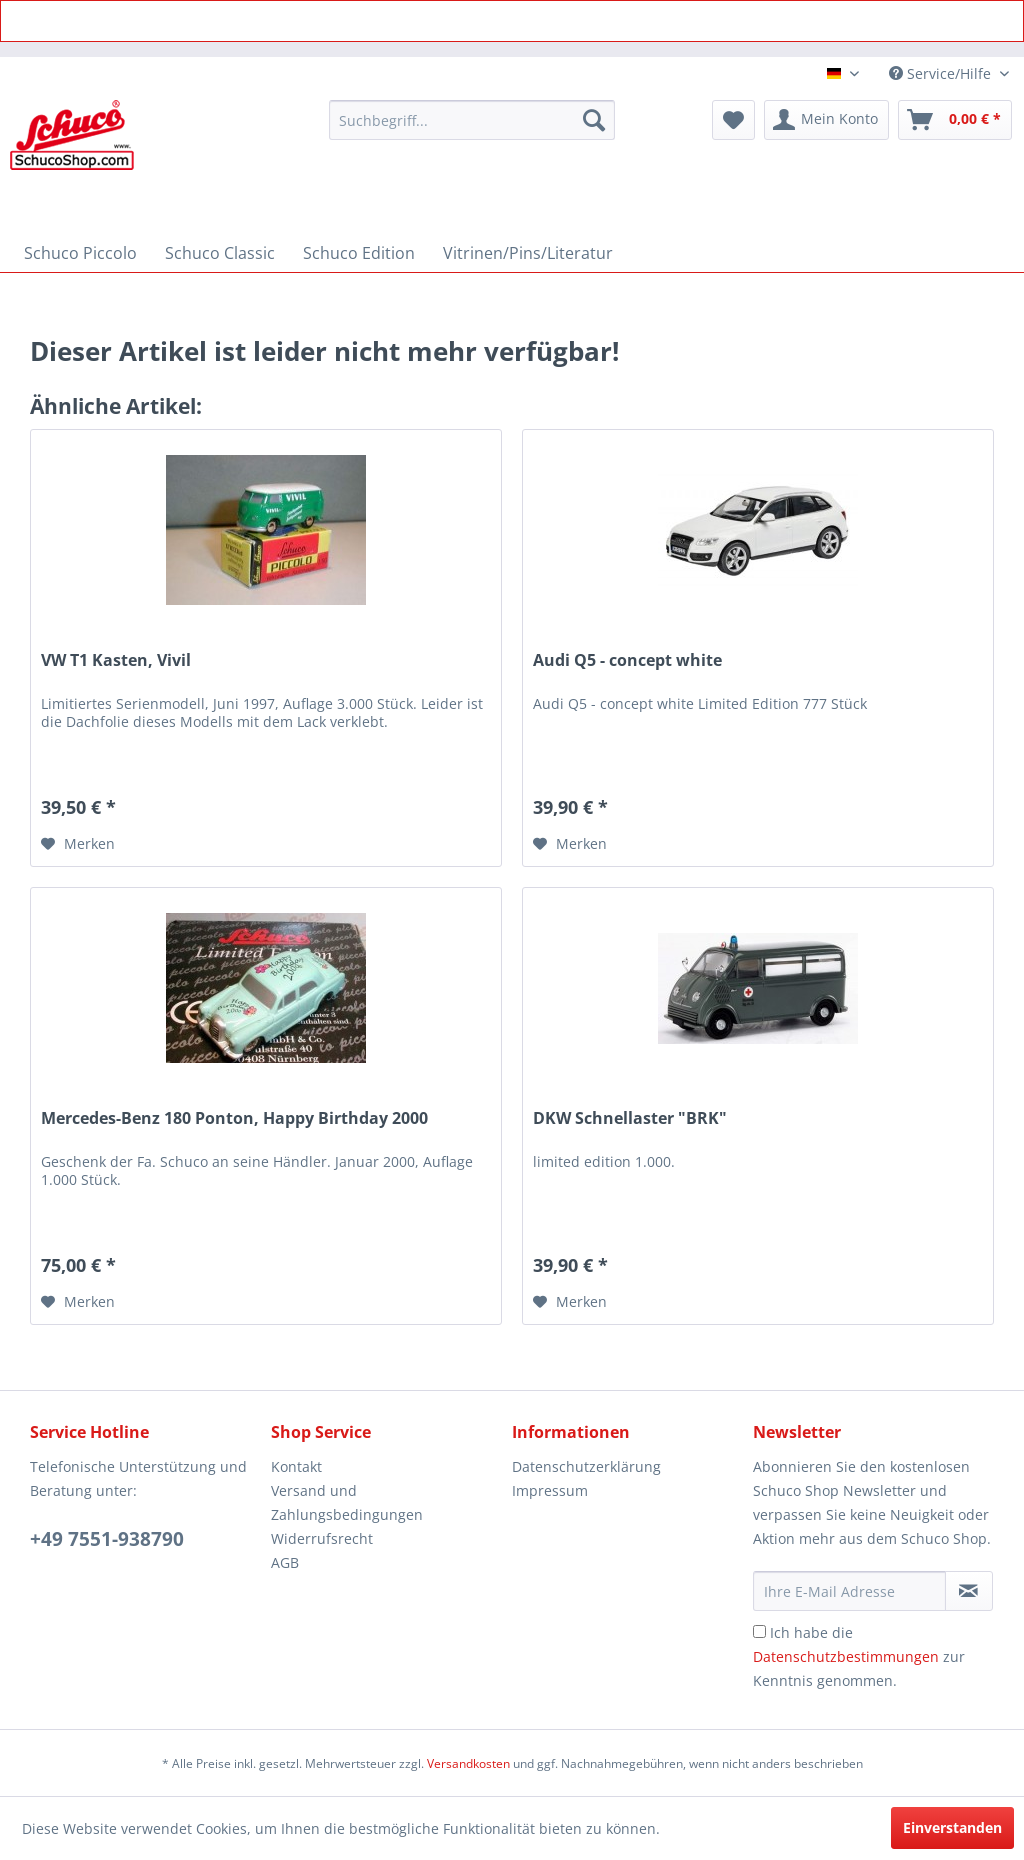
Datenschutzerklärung (586, 1466)
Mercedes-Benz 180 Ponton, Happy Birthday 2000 (234, 1118)
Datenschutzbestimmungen (846, 1656)
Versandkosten (468, 1763)
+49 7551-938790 (107, 1539)
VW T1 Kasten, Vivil (116, 660)
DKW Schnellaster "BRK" (630, 1118)
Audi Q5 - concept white (627, 660)
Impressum (550, 1490)
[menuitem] (472, 120)
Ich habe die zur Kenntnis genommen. (859, 1656)
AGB (285, 1562)
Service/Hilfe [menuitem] (942, 73)
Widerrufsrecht (322, 1538)
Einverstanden (952, 1827)
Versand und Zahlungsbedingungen (347, 1502)
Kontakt (296, 1466)
